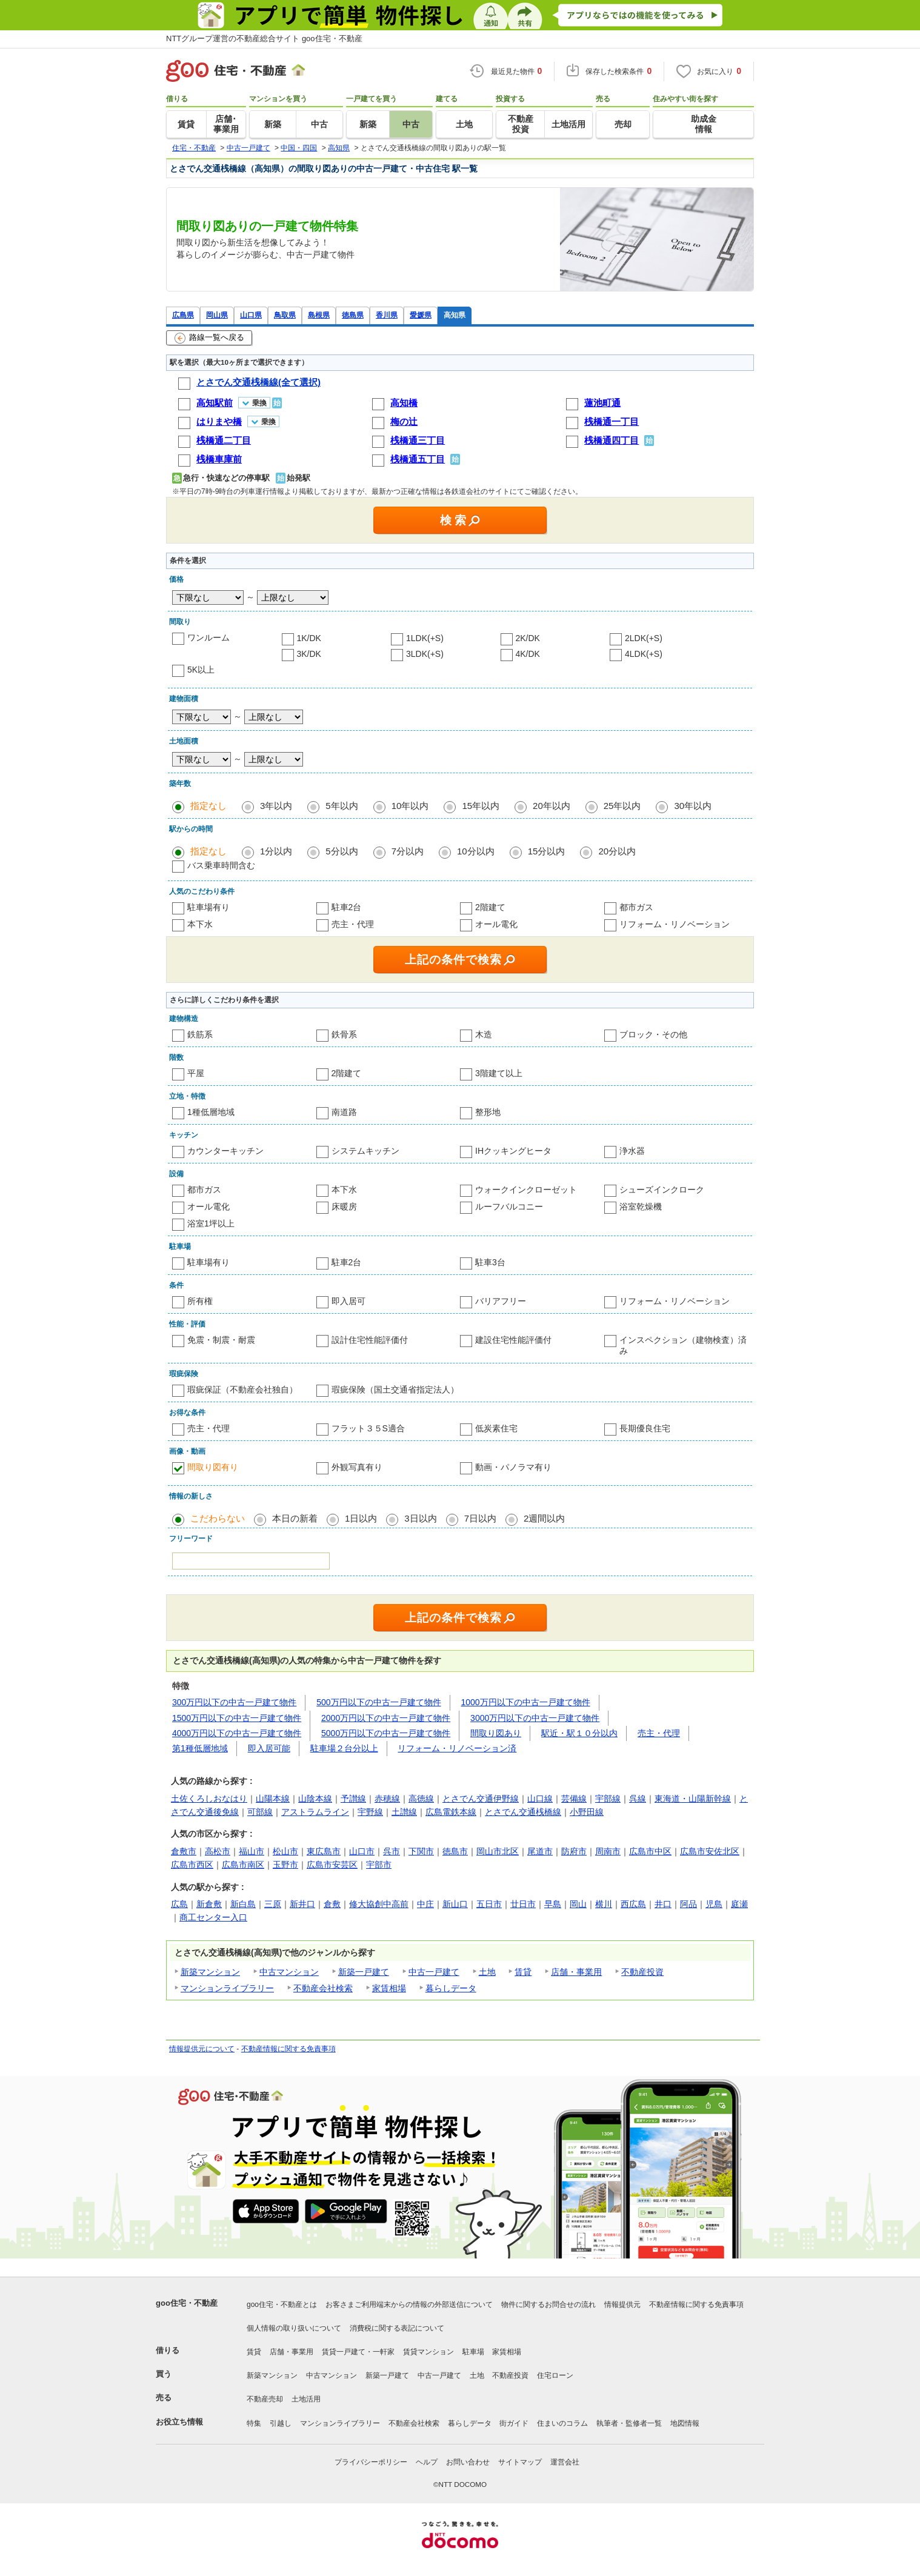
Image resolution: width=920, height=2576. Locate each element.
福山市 (251, 1851)
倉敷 (332, 1904)
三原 (272, 1904)
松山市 (285, 1851)
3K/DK (309, 654)
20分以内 (617, 851)
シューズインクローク (661, 1189)
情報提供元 (622, 2304)
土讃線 (404, 1812)
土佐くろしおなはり (209, 1798)
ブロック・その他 (653, 1034)
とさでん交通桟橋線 (523, 1812)
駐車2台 (347, 907)
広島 (179, 1904)
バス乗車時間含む (221, 865)
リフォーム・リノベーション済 (457, 1748)
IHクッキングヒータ (513, 1151)
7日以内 (480, 1518)
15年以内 (480, 805)
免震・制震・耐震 (221, 1340)
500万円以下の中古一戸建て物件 (378, 1702)
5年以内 (341, 805)
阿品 (688, 1904)
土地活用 (306, 2399)
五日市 (489, 1904)
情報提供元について (202, 2049)
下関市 (421, 1851)
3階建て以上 (498, 1073)
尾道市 (540, 1851)
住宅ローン (555, 2375)
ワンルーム (208, 637)
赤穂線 (387, 1798)
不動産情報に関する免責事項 (288, 2049)
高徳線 (421, 1798)
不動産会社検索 (323, 1988)
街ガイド (513, 2423)
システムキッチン (365, 1151)
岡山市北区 (497, 1851)
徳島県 (353, 315)
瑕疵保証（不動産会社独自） (242, 1389)
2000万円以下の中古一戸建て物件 (385, 1718)
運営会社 (564, 2462)
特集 (254, 2423)
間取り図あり (495, 1733)
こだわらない (217, 1518)
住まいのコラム (562, 2423)
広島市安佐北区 (709, 1851)
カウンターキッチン (225, 1151)
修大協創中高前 (378, 1904)
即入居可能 (269, 1748)
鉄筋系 (200, 1034)
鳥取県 (285, 315)
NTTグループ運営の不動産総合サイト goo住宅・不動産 (264, 38)
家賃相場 (389, 1988)
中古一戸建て (433, 1972)
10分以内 (476, 851)
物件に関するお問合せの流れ (548, 2304)
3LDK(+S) (425, 654)
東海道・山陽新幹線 (693, 1798)
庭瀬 (739, 1904)
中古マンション (289, 1972)
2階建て (490, 907)
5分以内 (341, 851)
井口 (663, 1904)
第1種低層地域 (200, 1748)
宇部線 (608, 1798)
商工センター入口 (213, 1917)
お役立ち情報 (179, 2421)
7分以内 (408, 851)
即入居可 (348, 1301)
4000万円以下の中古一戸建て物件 (236, 1733)
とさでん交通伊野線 (480, 1798)
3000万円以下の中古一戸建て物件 (534, 1718)
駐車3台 (490, 1262)
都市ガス (636, 907)
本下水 (200, 924)
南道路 (344, 1112)
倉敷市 (183, 1851)
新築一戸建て (363, 1972)
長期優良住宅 (644, 1428)
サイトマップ (520, 2462)
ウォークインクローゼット (526, 1189)
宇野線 (370, 1812)
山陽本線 (273, 1798)
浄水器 (632, 1151)
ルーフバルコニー (509, 1206)
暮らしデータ (450, 1988)
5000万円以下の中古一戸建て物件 (385, 1733)
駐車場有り (208, 907)
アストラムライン (315, 1812)
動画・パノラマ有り (513, 1467)
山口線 (540, 1798)
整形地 (488, 1112)
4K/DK (528, 654)
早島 (552, 1904)
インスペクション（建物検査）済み (683, 1345)
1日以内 (361, 1518)
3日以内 (420, 1518)
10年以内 (410, 805)
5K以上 (201, 669)
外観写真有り (357, 1467)
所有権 (200, 1301)
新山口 (455, 1904)
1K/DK (309, 638)
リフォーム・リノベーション (674, 924)
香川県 (387, 315)
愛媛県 (421, 315)
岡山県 (217, 315)
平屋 (195, 1073)
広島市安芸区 (332, 1864)
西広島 (633, 1904)
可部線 (260, 1812)
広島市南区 (243, 1864)
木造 (483, 1034)
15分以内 (546, 851)
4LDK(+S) (643, 654)
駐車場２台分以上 (344, 1748)
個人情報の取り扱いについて (294, 2328)
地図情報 (684, 2423)
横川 (603, 1904)
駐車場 (473, 2352)
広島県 (183, 315)
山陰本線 (315, 1798)
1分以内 (276, 851)
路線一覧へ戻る (209, 338)
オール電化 (496, 924)
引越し (281, 2423)
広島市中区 (650, 1851)
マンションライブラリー (227, 1988)
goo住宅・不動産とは (282, 2304)
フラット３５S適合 (368, 1428)
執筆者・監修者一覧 (629, 2423)
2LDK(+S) (643, 638)
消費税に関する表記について (397, 2328)
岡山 (578, 1904)
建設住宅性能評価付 (513, 1340)
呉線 (637, 1798)
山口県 (251, 315)
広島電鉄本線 (450, 1812)
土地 (487, 1972)
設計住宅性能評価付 (370, 1340)
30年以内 (693, 805)
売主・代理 (353, 924)
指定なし (208, 805)
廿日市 (523, 1904)
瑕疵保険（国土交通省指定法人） (395, 1389)
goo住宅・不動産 (187, 2303)
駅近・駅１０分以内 (579, 1733)
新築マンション (210, 1972)
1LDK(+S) (425, 638)
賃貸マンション (428, 2352)
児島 (713, 1904)
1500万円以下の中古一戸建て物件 (236, 1718)
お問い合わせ (468, 2462)
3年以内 (276, 805)
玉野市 (285, 1864)
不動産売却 (265, 2399)
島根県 (319, 315)
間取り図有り (212, 1467)
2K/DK (528, 638)
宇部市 (379, 1864)
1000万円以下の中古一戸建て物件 (525, 1702)
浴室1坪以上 (211, 1223)
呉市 (391, 1851)
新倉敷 (209, 1904)
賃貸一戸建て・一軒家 (358, 2352)
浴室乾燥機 (640, 1206)
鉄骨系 (344, 1034)
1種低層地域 (211, 1112)
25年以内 (622, 805)
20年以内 (551, 805)
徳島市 (455, 1851)
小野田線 (587, 1812)
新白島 (243, 1904)
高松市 (217, 1851)
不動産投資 (642, 1972)
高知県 (454, 315)
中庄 (425, 1904)
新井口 (302, 1904)
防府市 (574, 1851)
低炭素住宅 (496, 1428)
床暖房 (344, 1206)
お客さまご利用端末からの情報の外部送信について (409, 2304)
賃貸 (523, 1972)
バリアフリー (500, 1301)
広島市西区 (192, 1864)
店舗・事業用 (576, 1972)
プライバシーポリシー (371, 2462)
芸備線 (574, 1798)
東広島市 (324, 1851)
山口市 (362, 1851)
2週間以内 (544, 1518)
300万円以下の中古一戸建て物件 (234, 1702)
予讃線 (353, 1798)
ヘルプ (427, 2462)
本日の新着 (295, 1518)
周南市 (608, 1851)
